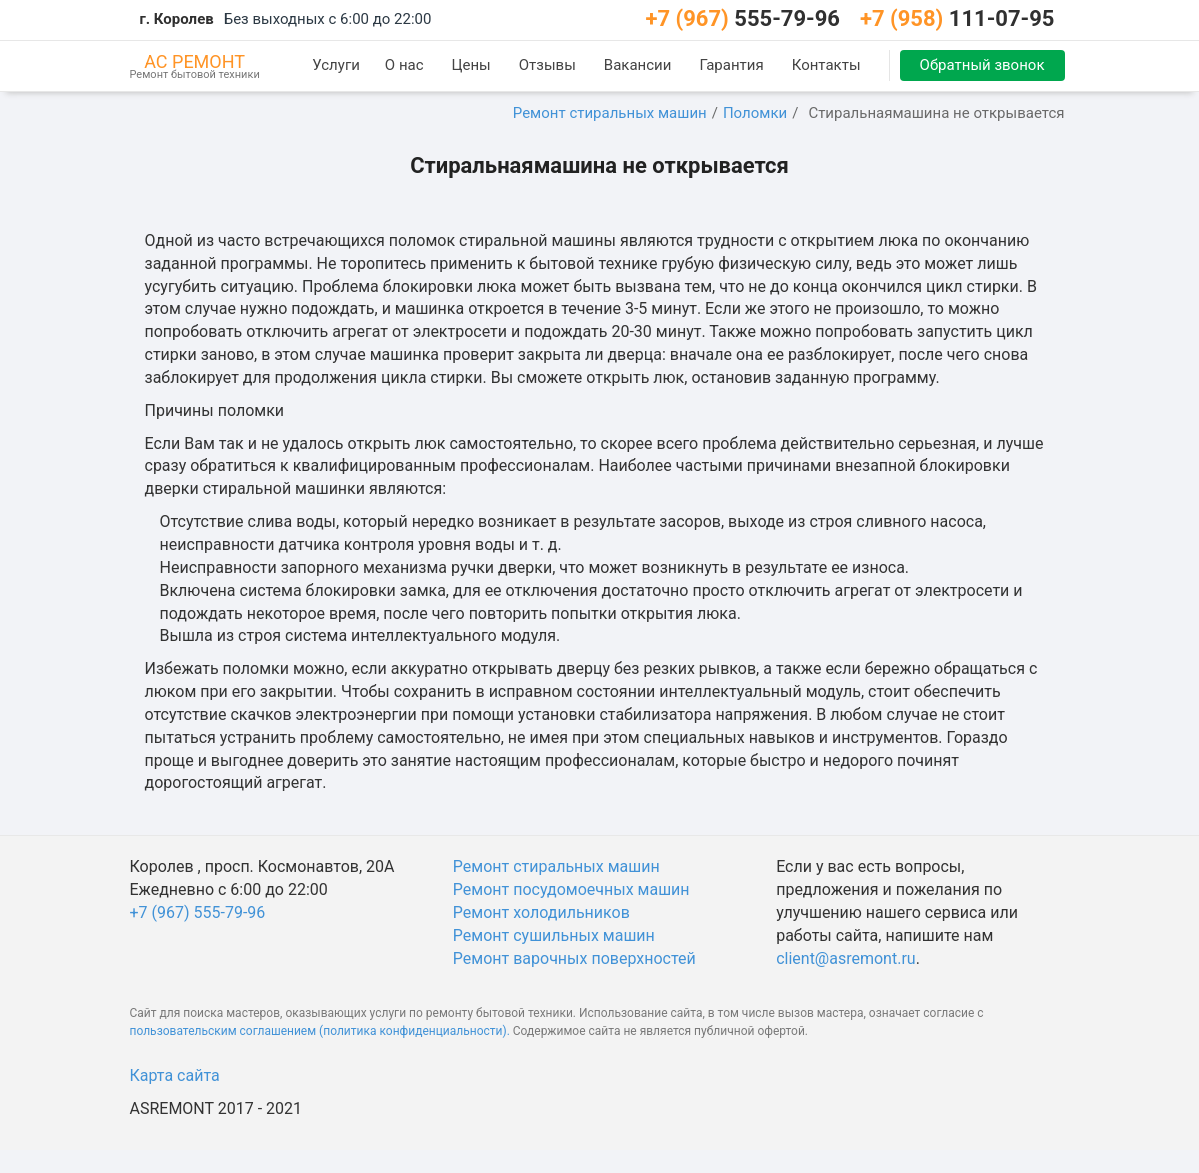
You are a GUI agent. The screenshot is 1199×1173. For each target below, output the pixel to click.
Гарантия (731, 65)
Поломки (755, 113)
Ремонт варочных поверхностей (574, 958)
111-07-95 (957, 18)
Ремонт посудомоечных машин (571, 889)
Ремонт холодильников (541, 912)
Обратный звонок (982, 65)
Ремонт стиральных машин (610, 113)
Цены (471, 65)
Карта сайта (175, 1075)
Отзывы (547, 65)
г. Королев (177, 19)
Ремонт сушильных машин (554, 935)
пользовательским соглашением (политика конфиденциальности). (320, 1031)
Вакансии (638, 65)
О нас (404, 65)
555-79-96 (742, 18)
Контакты (826, 65)
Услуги (336, 65)
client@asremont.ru (845, 958)
